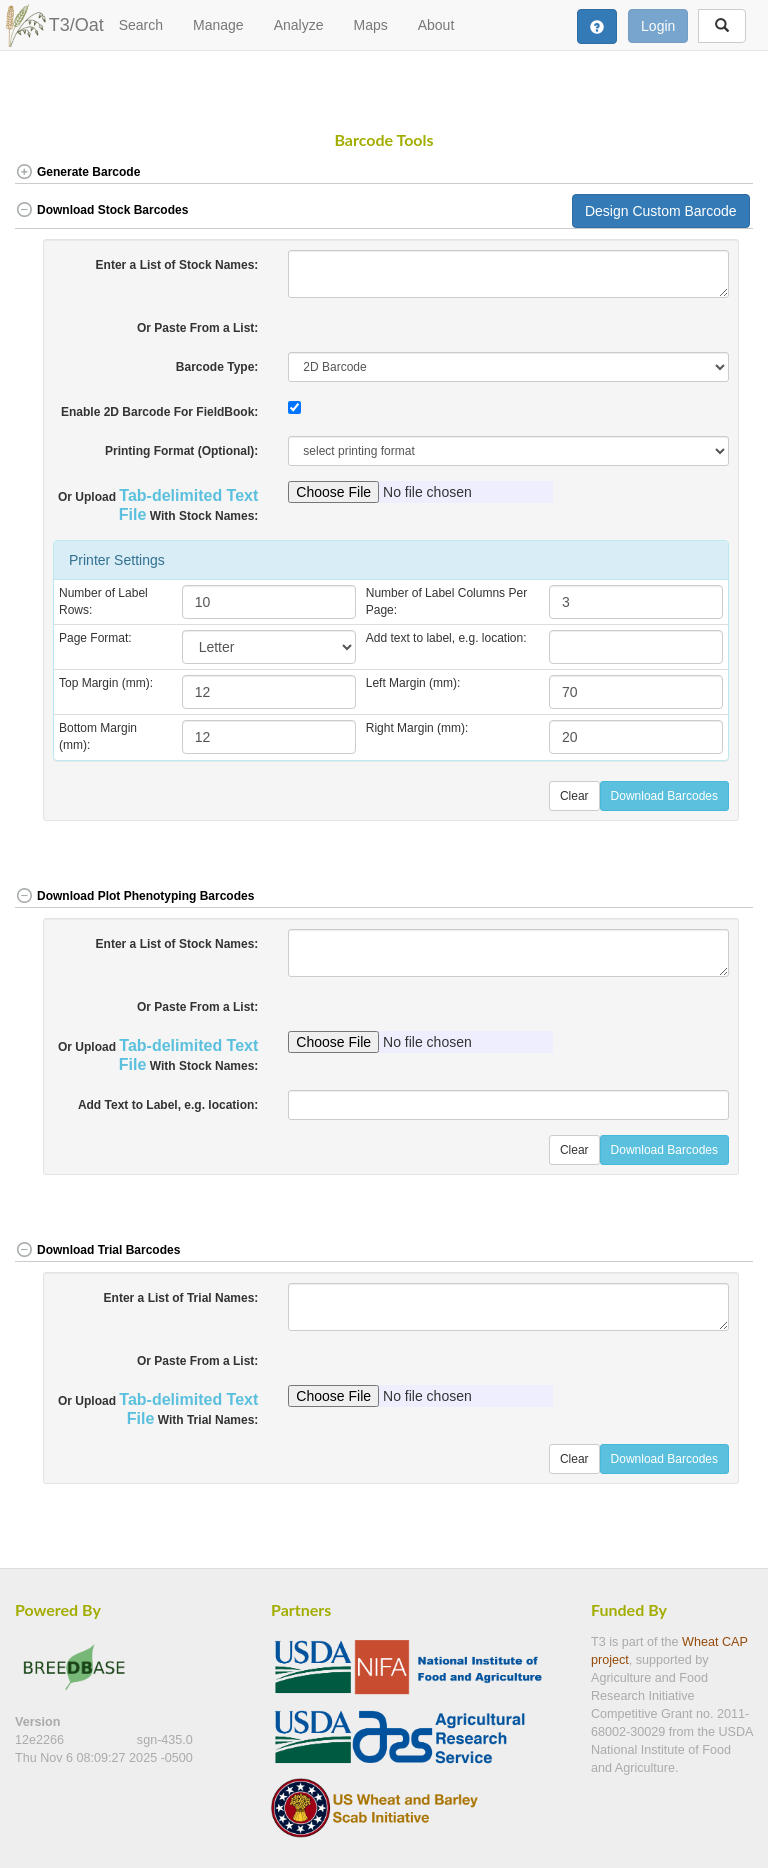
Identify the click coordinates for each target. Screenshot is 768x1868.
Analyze (299, 25)
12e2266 (41, 1740)
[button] (716, 173)
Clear (574, 796)
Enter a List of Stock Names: (177, 265)
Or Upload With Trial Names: (158, 1409)
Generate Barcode (77, 172)
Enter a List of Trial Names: (181, 1298)
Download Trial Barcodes (97, 1250)
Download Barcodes (664, 796)
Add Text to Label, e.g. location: (168, 1105)
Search (141, 25)
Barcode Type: (217, 367)
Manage (218, 25)
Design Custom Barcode (661, 211)
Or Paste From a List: (197, 328)
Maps (370, 25)
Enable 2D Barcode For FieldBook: (159, 412)
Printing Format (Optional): (181, 451)
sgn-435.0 (165, 1740)
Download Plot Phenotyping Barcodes (134, 896)
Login (658, 26)
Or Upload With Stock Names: (158, 505)
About (436, 25)
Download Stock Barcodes (101, 210)
